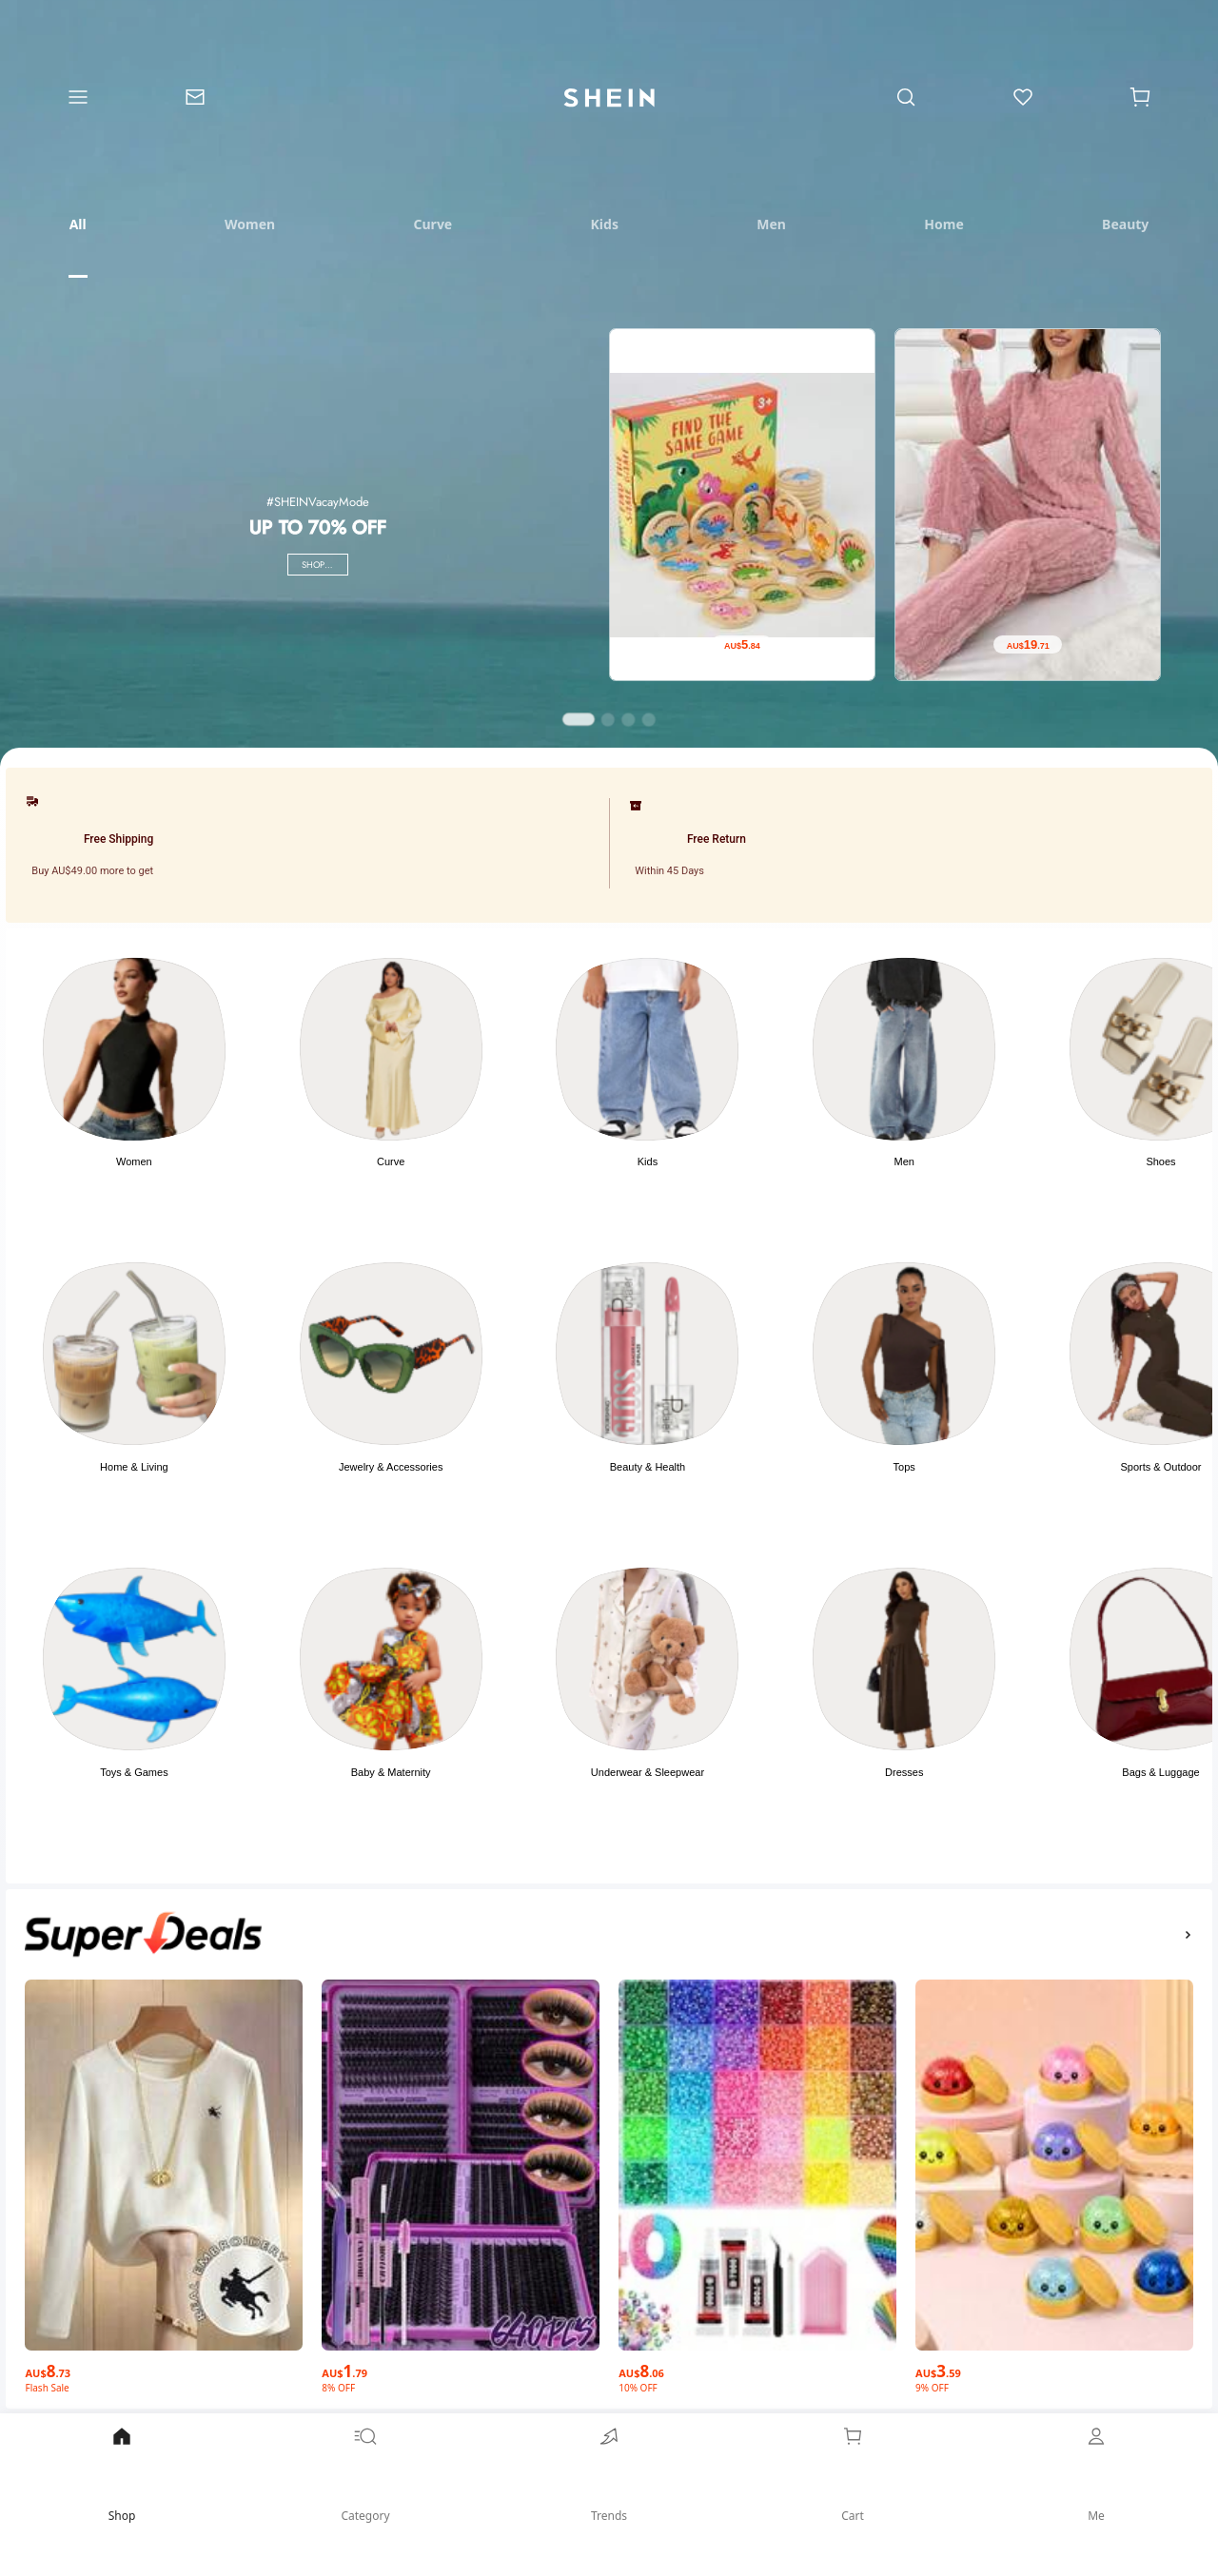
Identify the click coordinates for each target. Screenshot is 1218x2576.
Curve (390, 1161)
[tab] (77, 224)
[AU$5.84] (742, 644)
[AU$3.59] (1054, 2366)
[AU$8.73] (164, 2366)
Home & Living (134, 1467)
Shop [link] (122, 2474)
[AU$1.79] (460, 2366)
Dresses (904, 1772)
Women (134, 1161)
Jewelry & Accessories (390, 1467)
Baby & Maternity (391, 1772)
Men (904, 1161)
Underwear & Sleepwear (647, 1772)
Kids (648, 1161)
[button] (1140, 97)
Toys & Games (134, 1772)
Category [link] (365, 2474)
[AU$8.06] (757, 2366)
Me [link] (1096, 2474)
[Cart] (1140, 97)
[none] (143, 1934)
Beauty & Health (648, 1467)
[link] (194, 97)
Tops (904, 1467)
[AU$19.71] (1027, 644)
